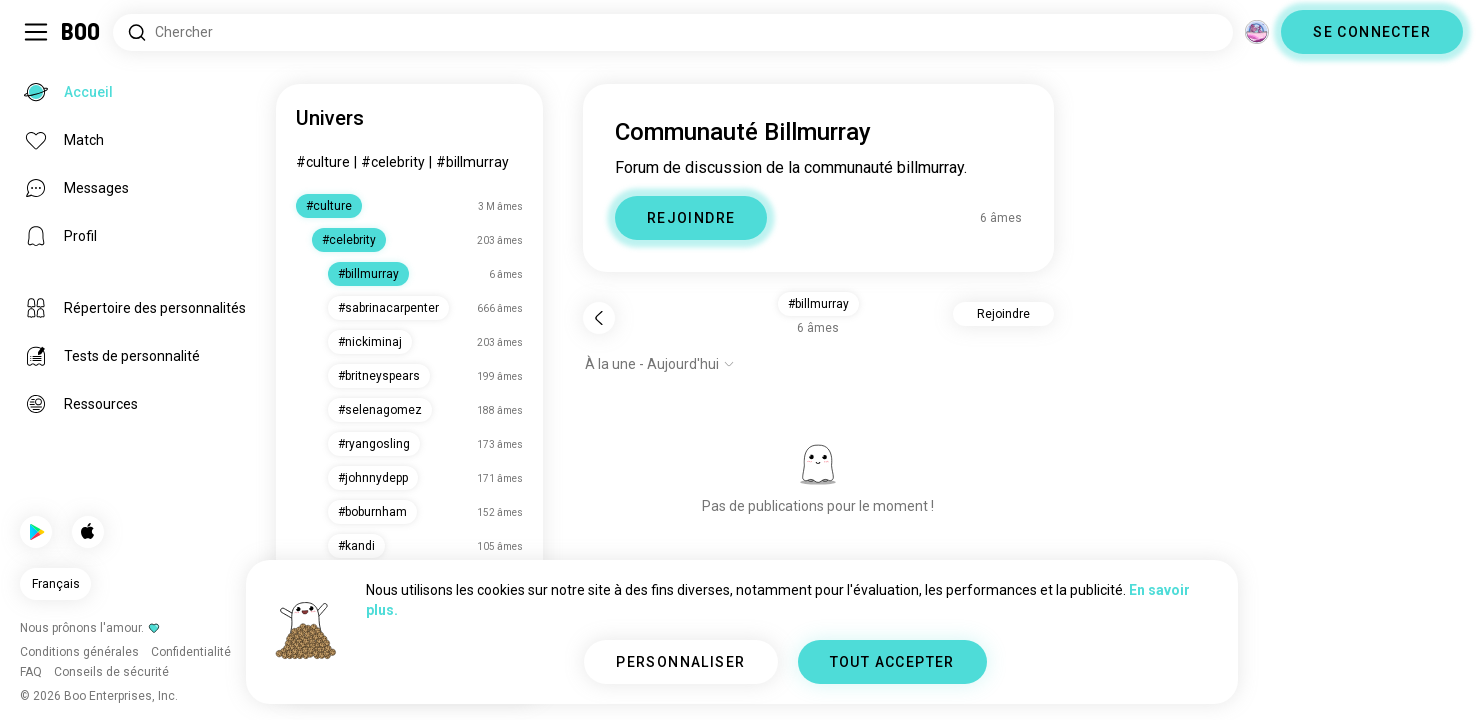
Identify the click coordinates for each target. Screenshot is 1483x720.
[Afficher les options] (660, 364)
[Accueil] (81, 32)
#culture (323, 162)
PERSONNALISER (680, 662)
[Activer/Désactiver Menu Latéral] (36, 32)
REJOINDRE (691, 218)
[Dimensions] (1257, 32)
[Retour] (599, 318)
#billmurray (472, 162)
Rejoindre (1003, 314)
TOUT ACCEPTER (892, 662)
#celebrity (393, 162)
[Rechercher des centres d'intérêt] (673, 32)
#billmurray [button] (818, 304)
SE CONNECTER (1372, 32)
